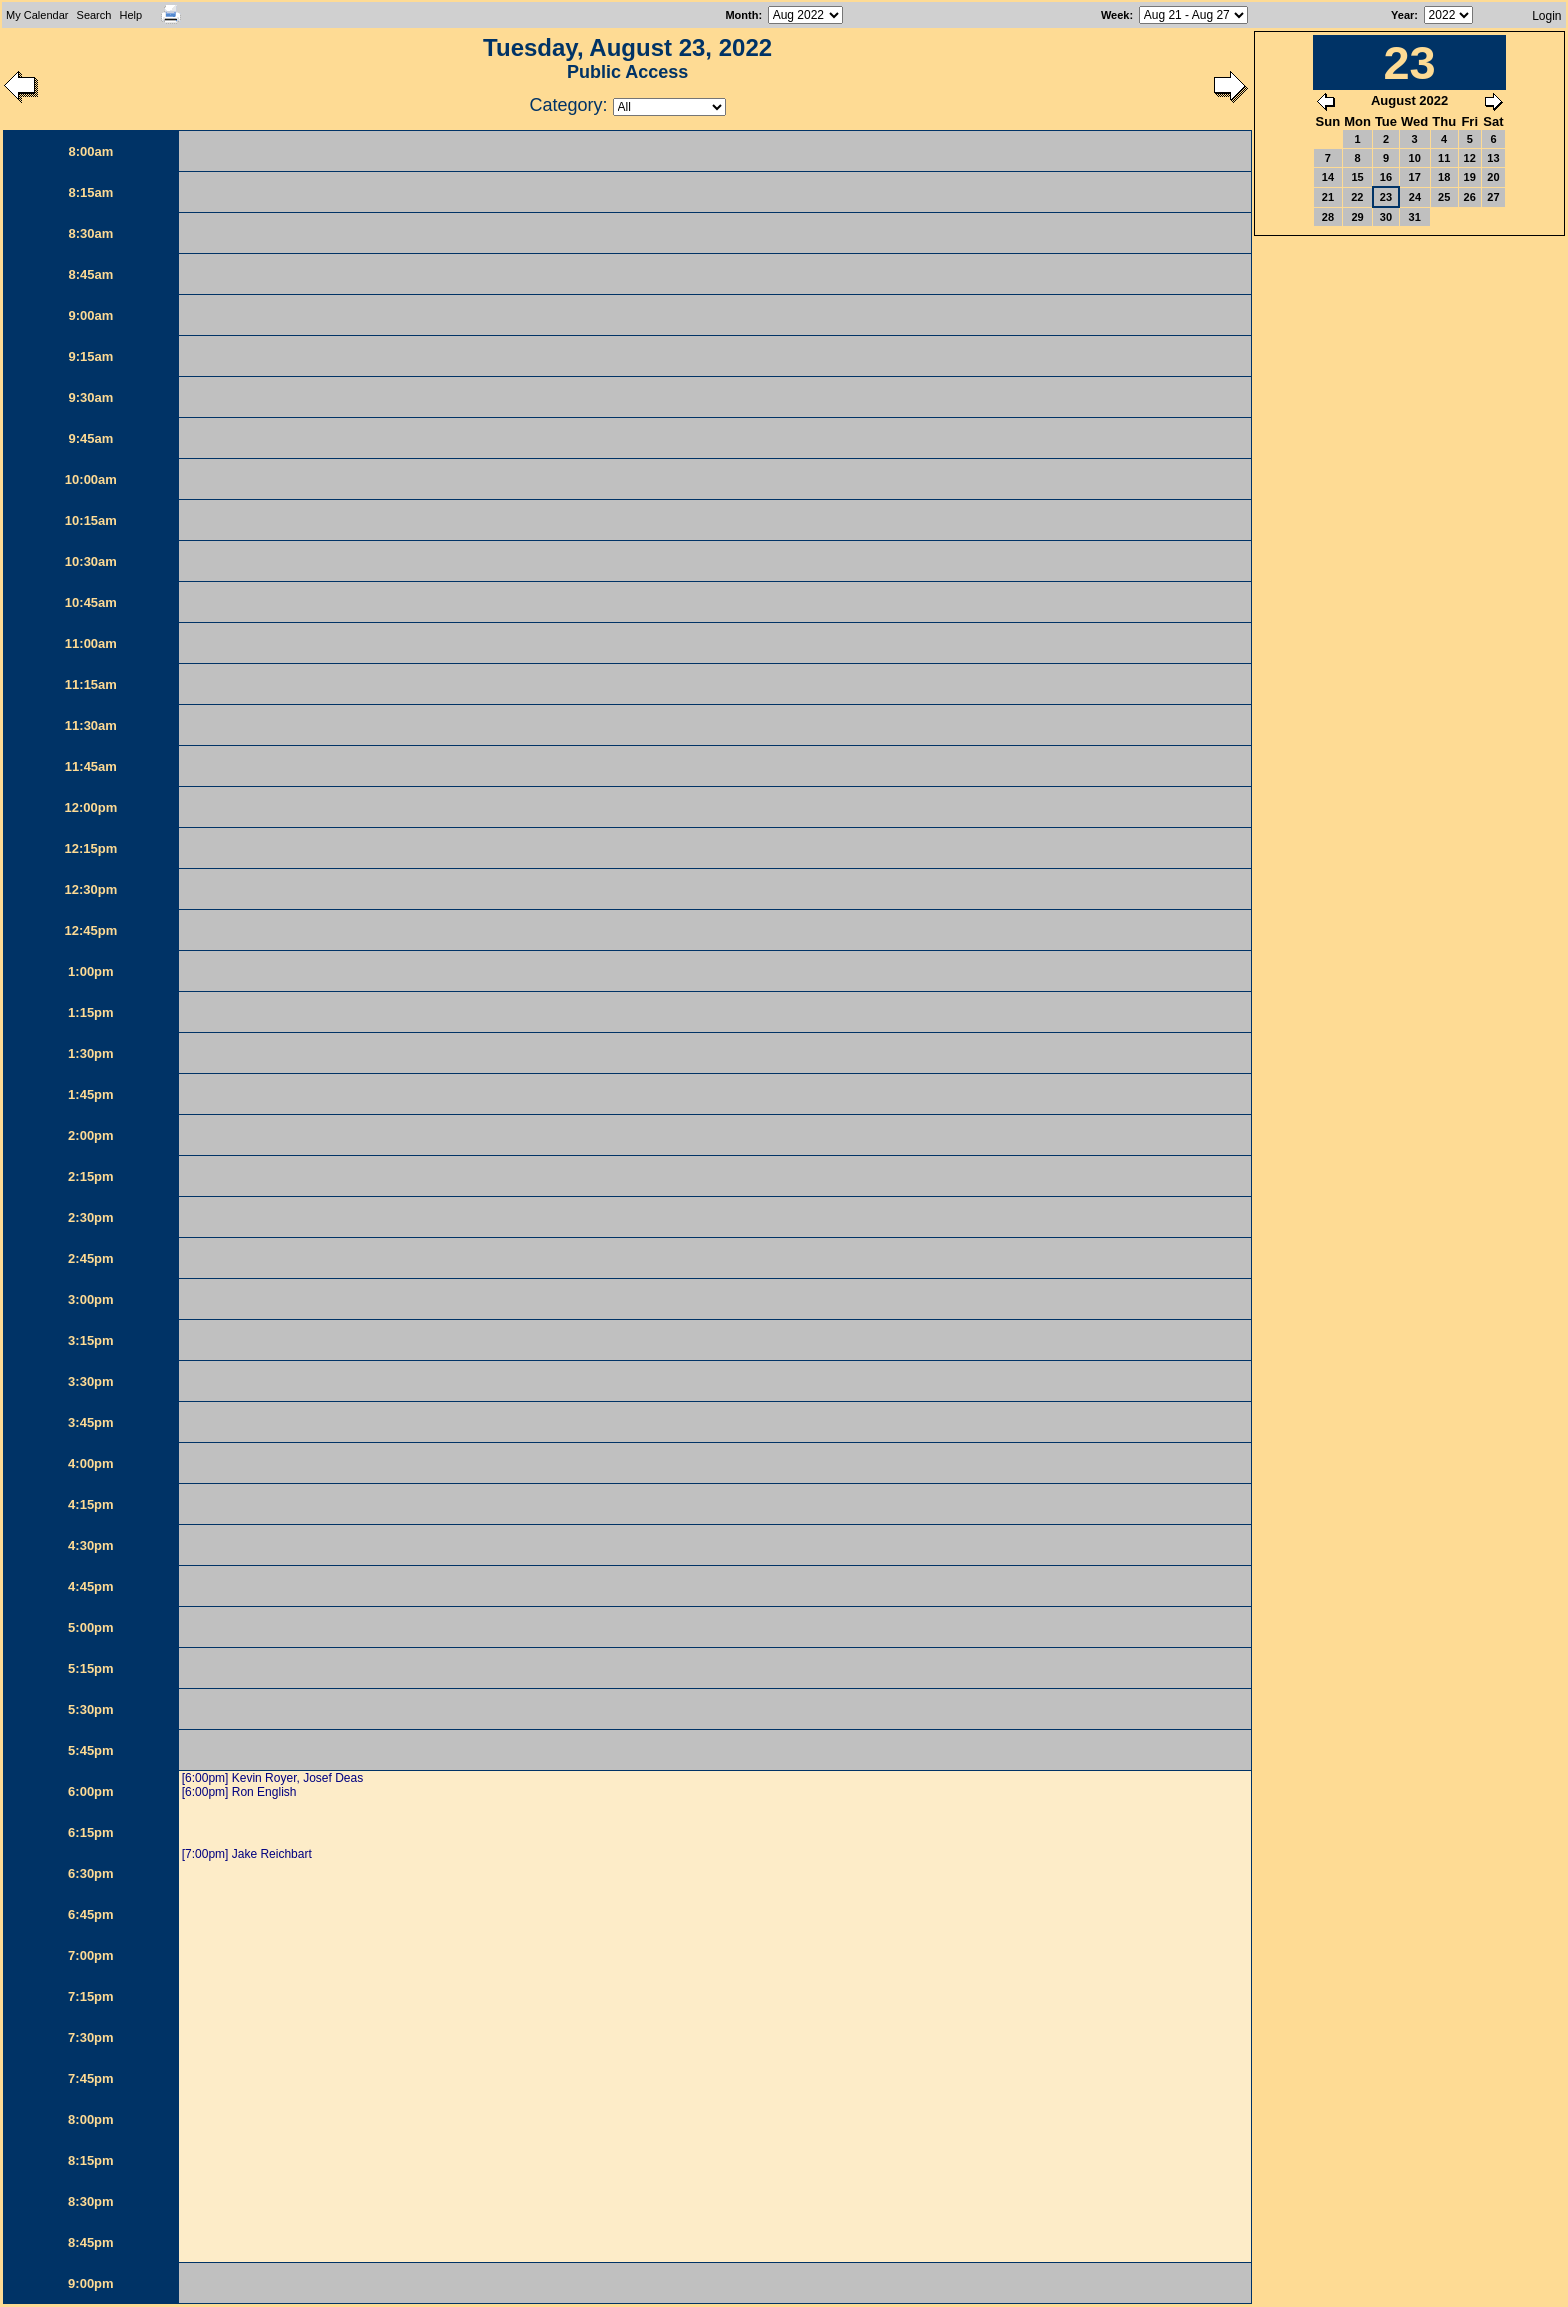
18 (1444, 177)
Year (1402, 15)
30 (1386, 217)
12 (1470, 158)
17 (1415, 177)
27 (1493, 197)
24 (1415, 197)
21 (1328, 197)
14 (1328, 177)
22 (1357, 197)
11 (1444, 158)
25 (1444, 197)
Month (741, 15)
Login (1546, 16)
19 (1470, 177)
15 (1357, 177)
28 (1328, 217)
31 (1415, 217)
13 (1493, 158)
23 (1386, 197)
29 (1357, 217)
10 (1415, 158)
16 (1386, 177)
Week (1115, 15)
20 (1493, 177)
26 (1470, 197)
